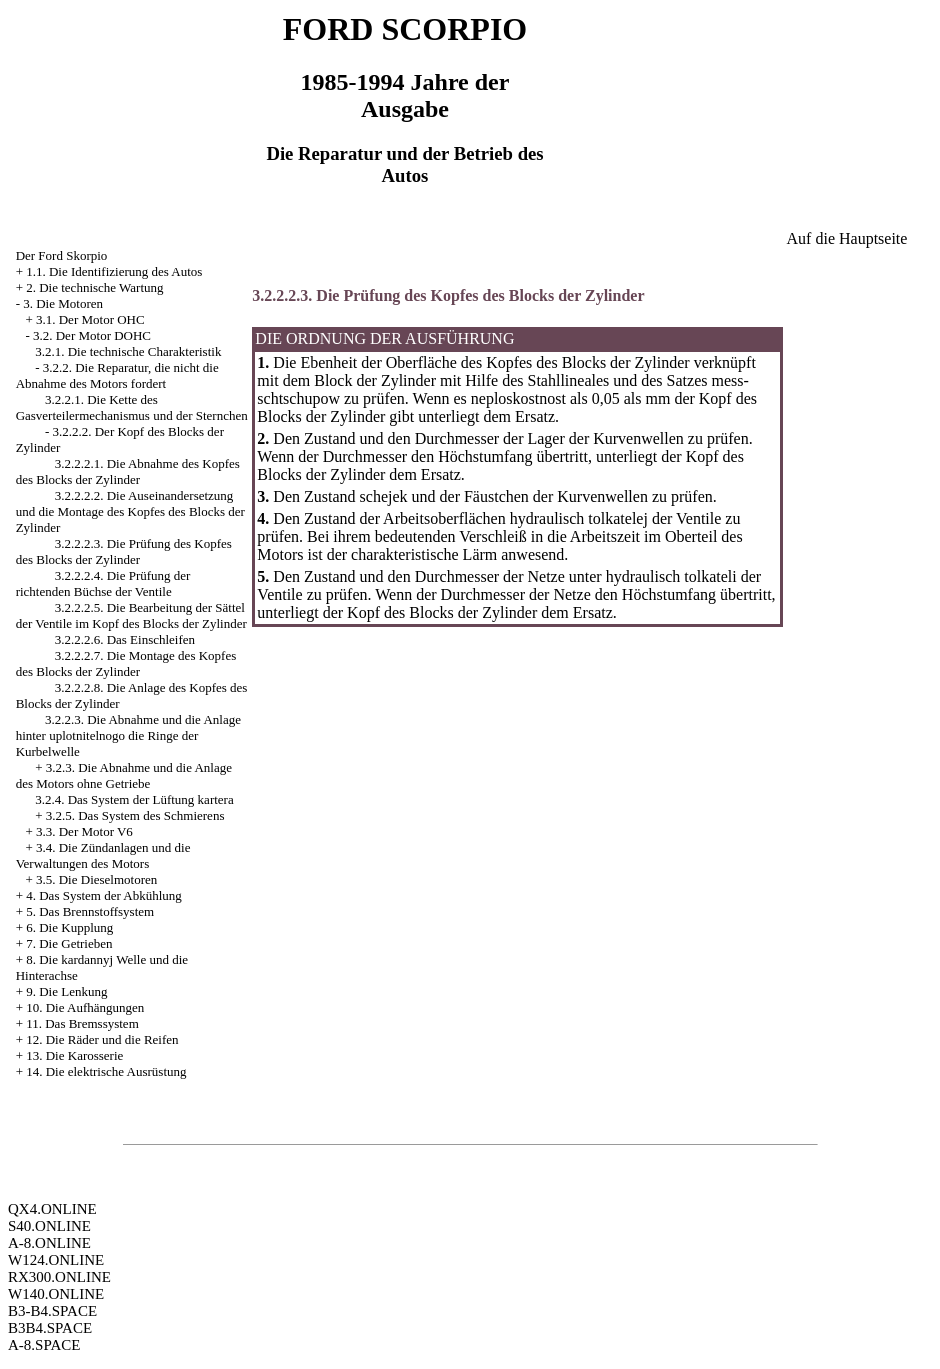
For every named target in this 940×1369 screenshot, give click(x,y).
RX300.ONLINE (59, 1277)
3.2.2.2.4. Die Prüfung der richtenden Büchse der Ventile (103, 583)
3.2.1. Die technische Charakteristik (128, 351)
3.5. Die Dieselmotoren (96, 879)
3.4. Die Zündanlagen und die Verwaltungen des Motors (103, 855)
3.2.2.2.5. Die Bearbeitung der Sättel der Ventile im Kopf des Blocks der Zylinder (131, 615)
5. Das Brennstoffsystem (90, 911)
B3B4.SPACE (50, 1328)
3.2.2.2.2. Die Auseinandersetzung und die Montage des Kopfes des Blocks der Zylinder (130, 511)
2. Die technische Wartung (94, 287)
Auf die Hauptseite (847, 238)
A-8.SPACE (44, 1345)
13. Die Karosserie (74, 1055)
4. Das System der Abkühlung (104, 895)
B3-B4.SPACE (52, 1311)
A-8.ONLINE (49, 1243)
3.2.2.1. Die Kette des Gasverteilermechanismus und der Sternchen (132, 407)
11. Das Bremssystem (82, 1023)
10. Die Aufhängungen (85, 1007)
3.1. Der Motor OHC (90, 319)
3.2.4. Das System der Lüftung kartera (134, 799)
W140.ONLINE (56, 1294)
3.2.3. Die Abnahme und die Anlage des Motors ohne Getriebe (124, 775)
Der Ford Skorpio (62, 255)
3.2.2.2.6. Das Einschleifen (125, 639)
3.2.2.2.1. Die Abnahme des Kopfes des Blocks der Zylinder (128, 471)
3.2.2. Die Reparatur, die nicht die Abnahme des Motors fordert (117, 375)
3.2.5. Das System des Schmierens (135, 815)
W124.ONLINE (56, 1260)
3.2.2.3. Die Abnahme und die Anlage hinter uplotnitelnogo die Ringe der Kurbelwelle (128, 735)
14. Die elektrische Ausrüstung (106, 1071)
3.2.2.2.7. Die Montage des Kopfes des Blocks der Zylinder (126, 663)
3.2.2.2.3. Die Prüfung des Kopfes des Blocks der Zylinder (124, 551)
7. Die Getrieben (69, 943)
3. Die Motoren (63, 303)
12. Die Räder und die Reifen (102, 1039)
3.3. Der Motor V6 (84, 831)
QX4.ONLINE (52, 1209)
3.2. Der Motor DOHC (92, 335)
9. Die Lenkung (66, 991)
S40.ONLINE (49, 1226)
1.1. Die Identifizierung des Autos (114, 271)
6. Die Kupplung (69, 927)
